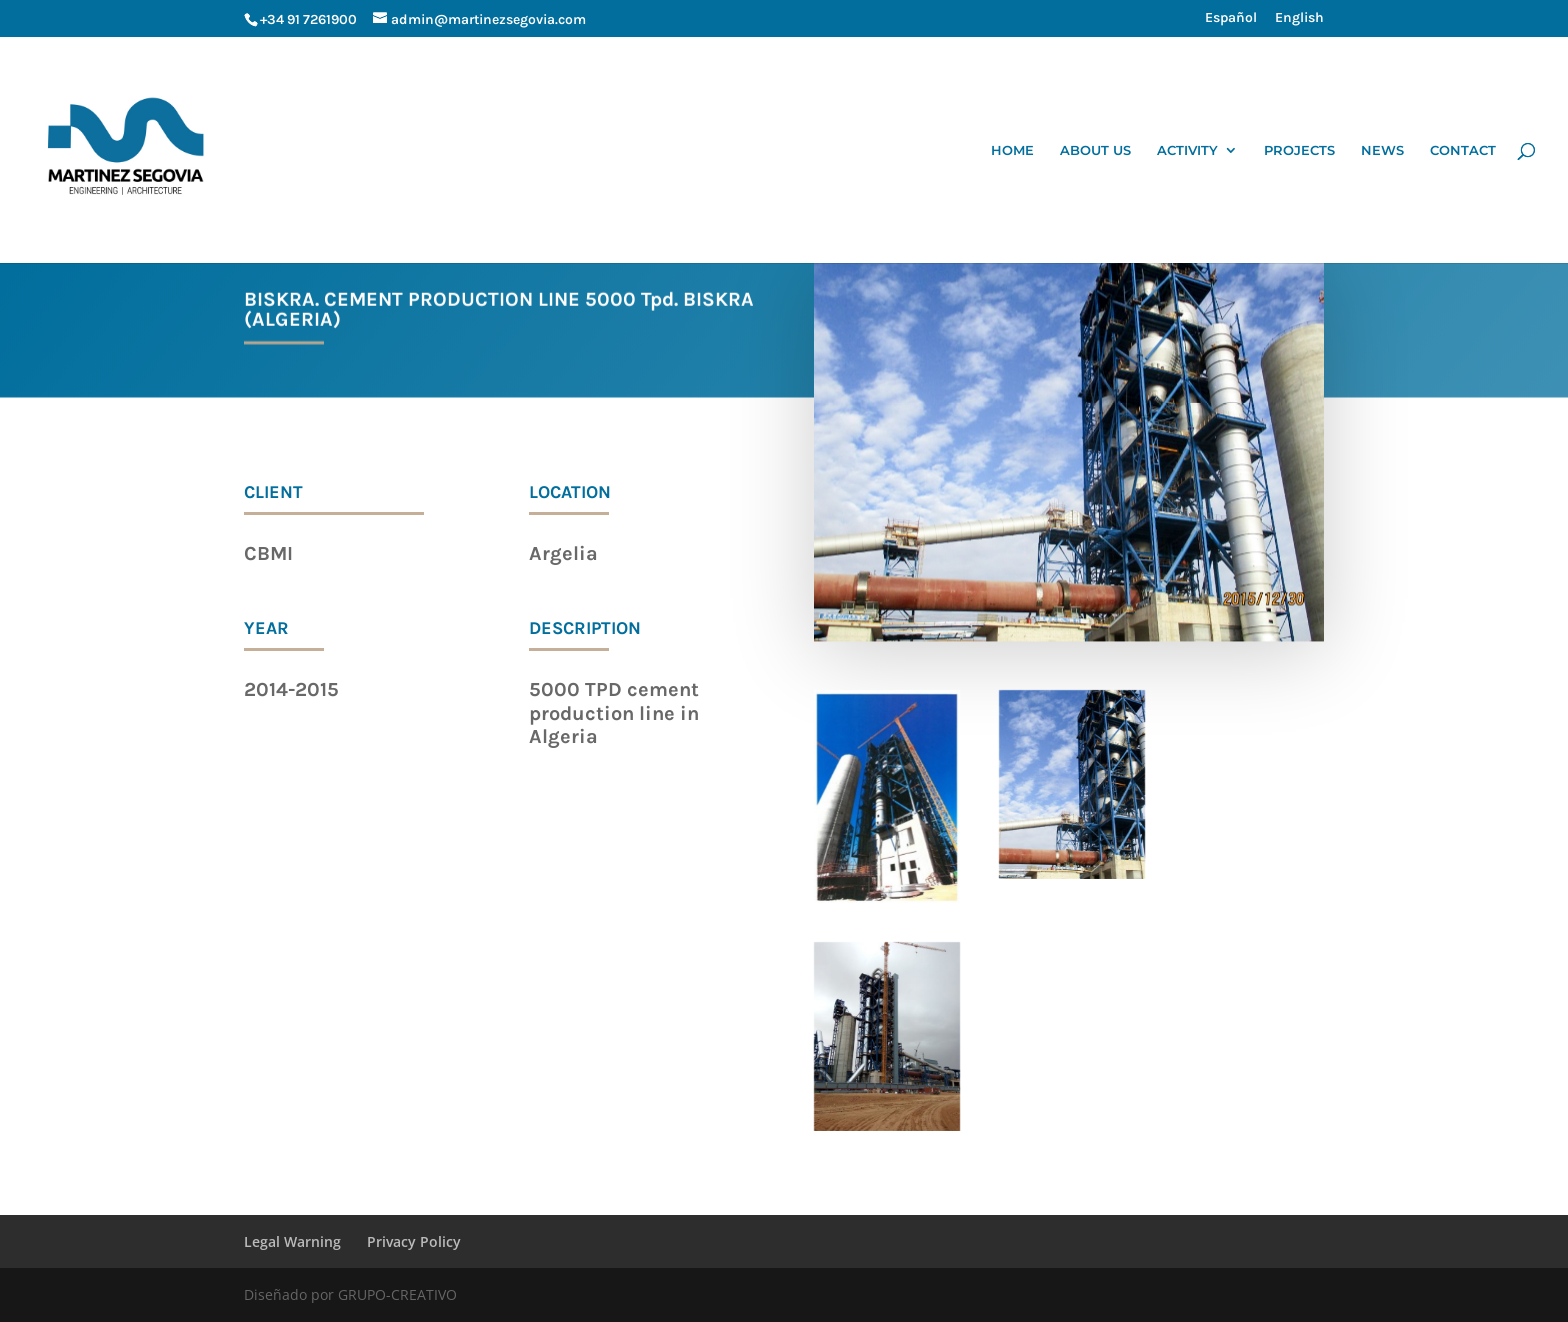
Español (1231, 18)
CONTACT (1463, 150)
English (1299, 18)
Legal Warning (292, 1241)
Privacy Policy (414, 1241)
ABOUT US (1095, 150)
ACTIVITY (1187, 150)
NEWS (1382, 150)
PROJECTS (1299, 150)
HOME (1012, 150)
